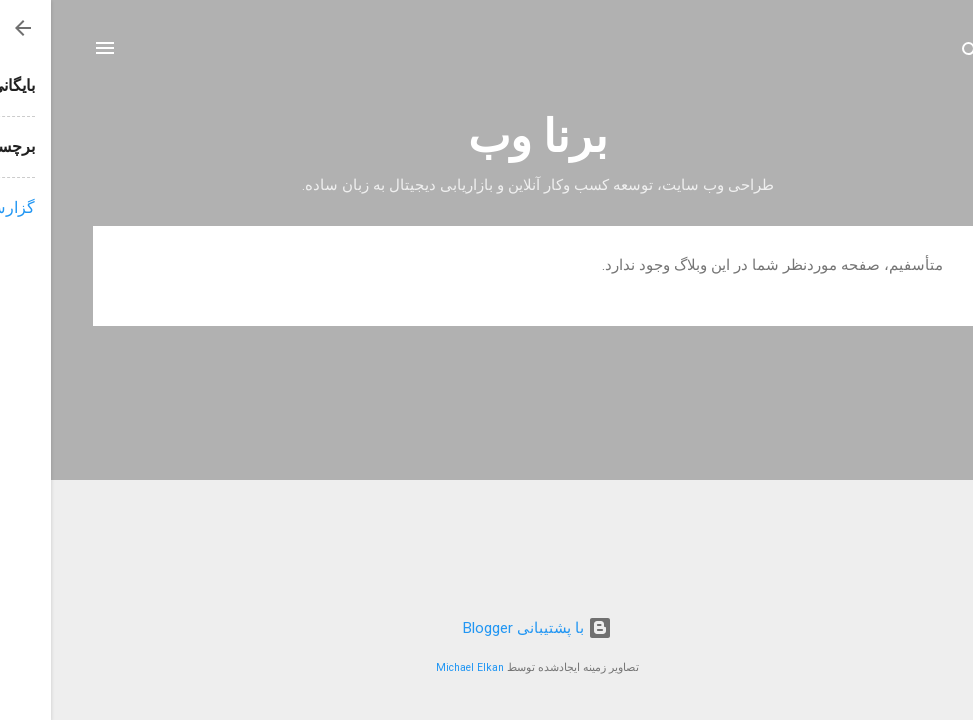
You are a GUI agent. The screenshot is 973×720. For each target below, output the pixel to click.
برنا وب (487, 136)
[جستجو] (920, 54)
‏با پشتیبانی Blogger (486, 628)
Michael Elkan (419, 667)
